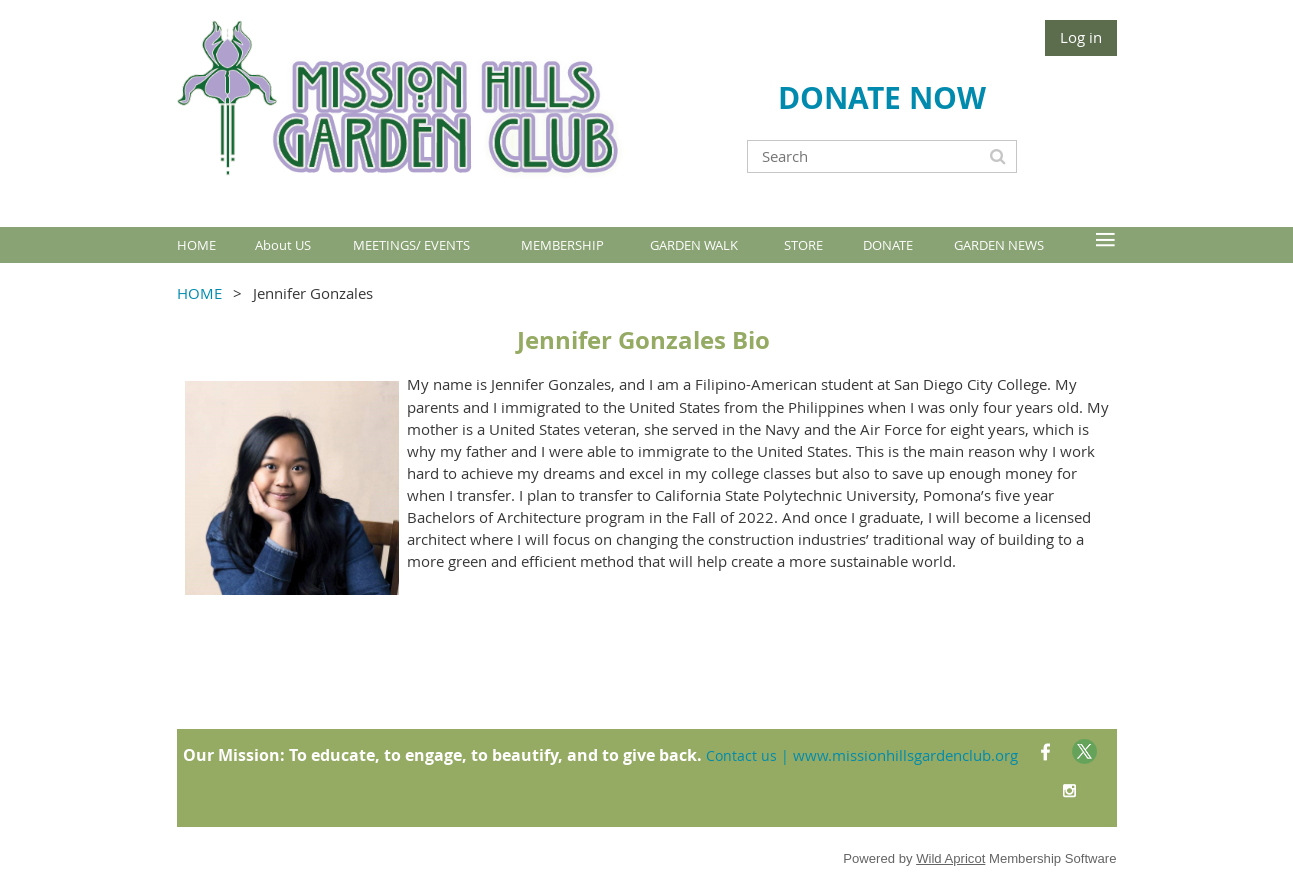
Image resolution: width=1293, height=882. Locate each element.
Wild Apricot (950, 858)
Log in (1081, 37)
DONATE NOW (882, 97)
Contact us (741, 755)
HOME (199, 293)
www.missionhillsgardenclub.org (905, 755)
